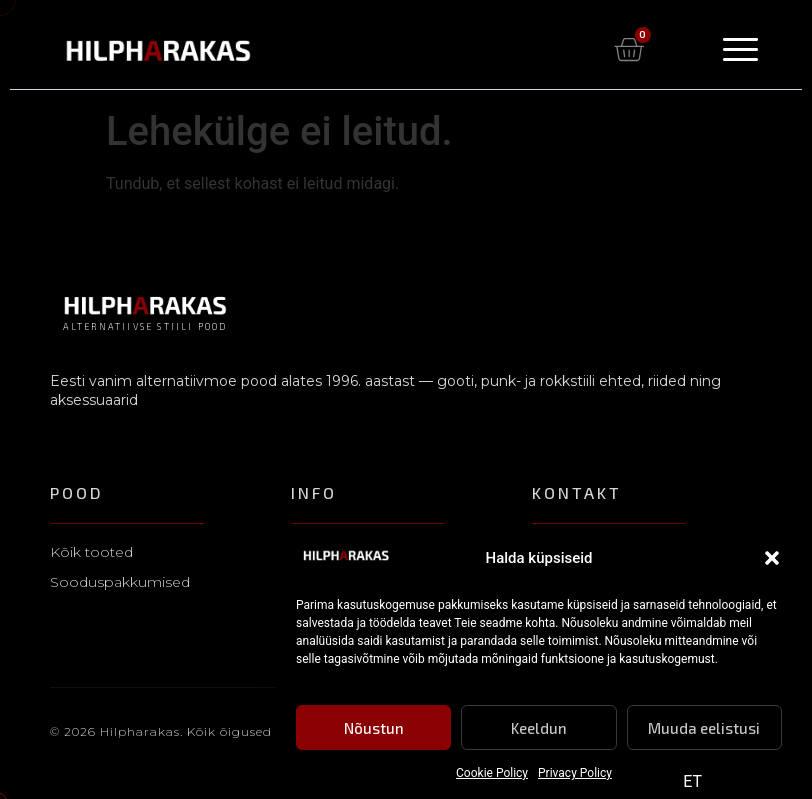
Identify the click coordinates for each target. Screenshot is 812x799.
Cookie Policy (492, 775)
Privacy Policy (575, 775)
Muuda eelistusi (704, 729)
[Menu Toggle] (740, 49)
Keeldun (539, 729)
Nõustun (374, 729)
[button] (772, 560)
